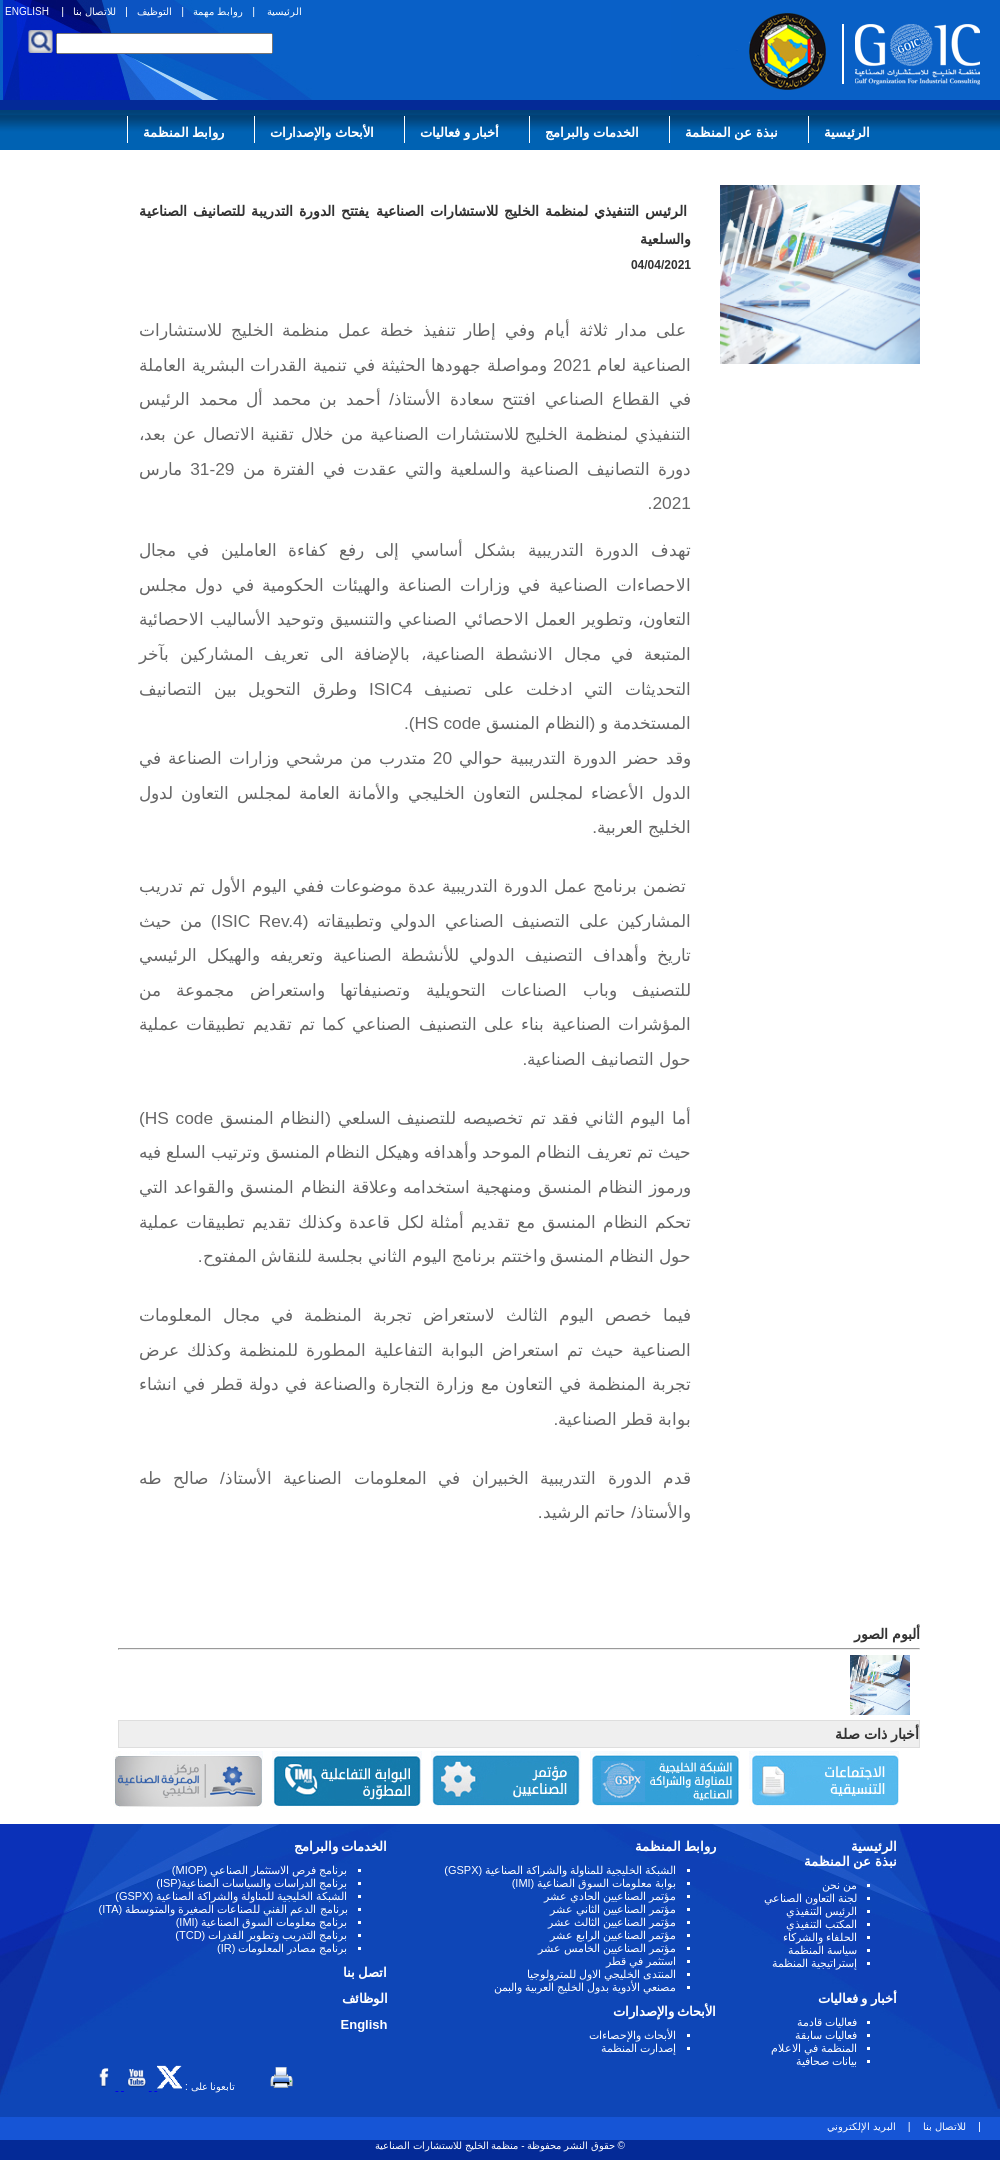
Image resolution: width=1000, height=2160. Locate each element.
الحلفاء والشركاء (820, 1937)
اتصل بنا (365, 1972)
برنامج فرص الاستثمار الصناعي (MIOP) (260, 1870)
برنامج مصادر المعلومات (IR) (282, 1948)
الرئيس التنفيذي (821, 1911)
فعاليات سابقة (826, 2035)
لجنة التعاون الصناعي (810, 1898)
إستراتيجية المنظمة (814, 1963)
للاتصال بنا (94, 11)
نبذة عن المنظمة (731, 132)
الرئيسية (284, 11)
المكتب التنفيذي (821, 1924)
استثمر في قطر (641, 1961)
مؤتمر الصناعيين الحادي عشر (610, 1896)
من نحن (839, 1885)
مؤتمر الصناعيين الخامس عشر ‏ (605, 1948)
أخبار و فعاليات (459, 132)
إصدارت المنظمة (638, 2048)
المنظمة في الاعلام (814, 2048)
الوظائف (365, 1998)
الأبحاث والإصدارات (322, 132)
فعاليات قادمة (827, 2022)
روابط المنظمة (184, 132)
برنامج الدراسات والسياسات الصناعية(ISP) (251, 1883)
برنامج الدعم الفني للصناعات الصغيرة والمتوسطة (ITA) (223, 1909)
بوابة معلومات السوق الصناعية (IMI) (594, 1883)
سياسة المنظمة (822, 1950)
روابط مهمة (218, 11)
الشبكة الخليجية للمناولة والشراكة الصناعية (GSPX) (560, 1870)
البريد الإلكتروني (861, 2126)
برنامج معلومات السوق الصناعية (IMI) (262, 1922)
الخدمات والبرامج (592, 132)
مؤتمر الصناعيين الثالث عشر (612, 1922)
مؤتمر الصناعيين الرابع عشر (613, 1935)
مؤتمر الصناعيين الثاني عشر (613, 1909)
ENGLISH (27, 11)
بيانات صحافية (826, 2061)
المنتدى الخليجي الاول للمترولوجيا (601, 1974)
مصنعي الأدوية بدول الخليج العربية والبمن (585, 1987)
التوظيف (154, 11)
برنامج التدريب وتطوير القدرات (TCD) (261, 1935)
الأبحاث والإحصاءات (632, 2035)
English (364, 2024)
